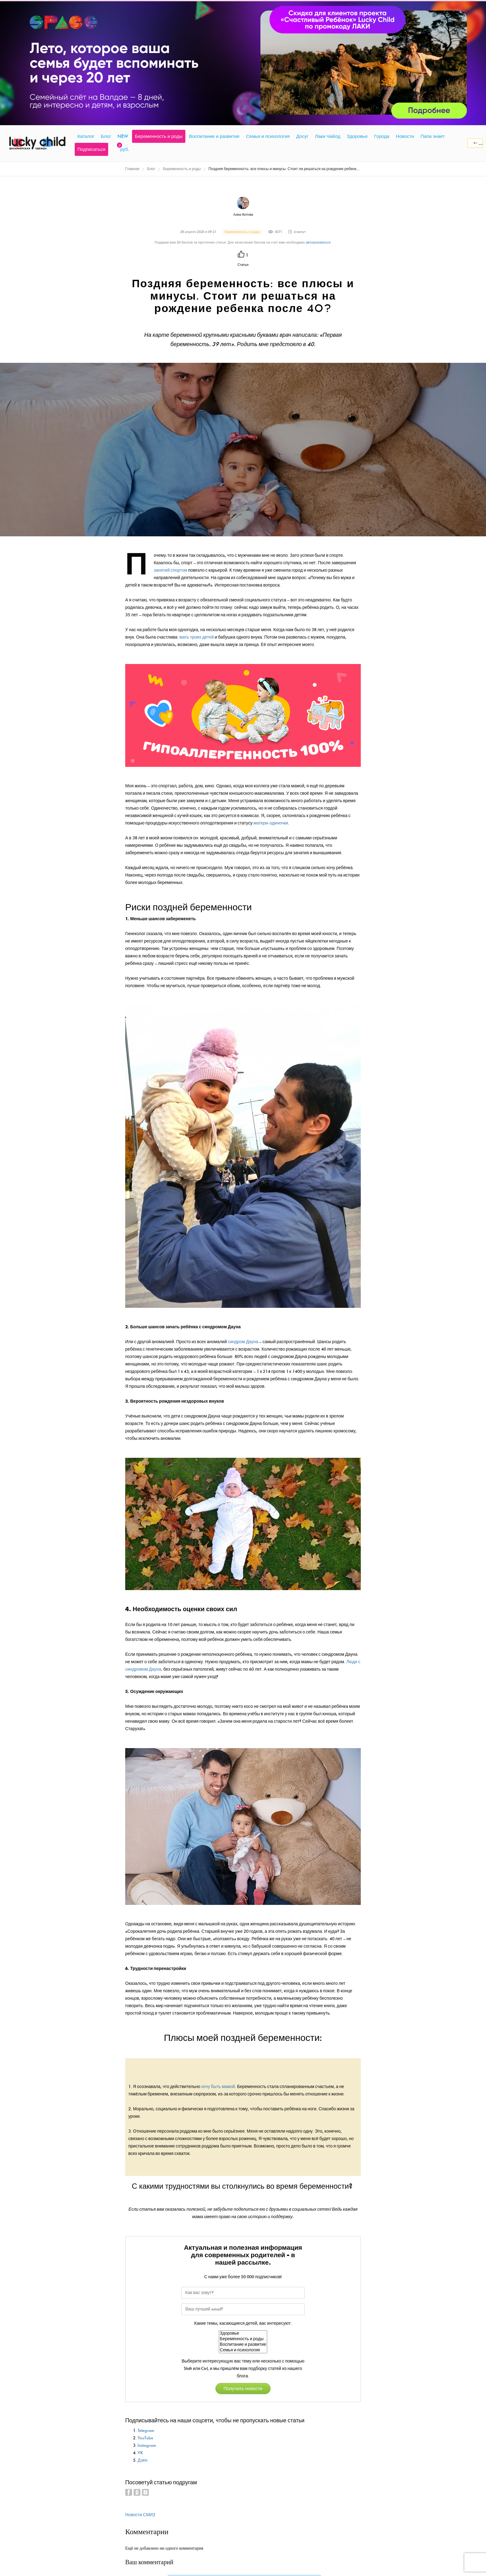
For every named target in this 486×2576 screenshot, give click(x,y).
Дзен (143, 2460)
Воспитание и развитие (243, 2344)
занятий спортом (170, 570)
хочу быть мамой (218, 2086)
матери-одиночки (271, 823)
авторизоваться (318, 242)
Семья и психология (243, 2350)
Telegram (146, 2430)
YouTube (145, 2438)
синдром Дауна (243, 1341)
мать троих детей (196, 637)
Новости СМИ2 (140, 2514)
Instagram (147, 2445)
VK (140, 2452)
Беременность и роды (243, 2339)
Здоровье (243, 2333)
